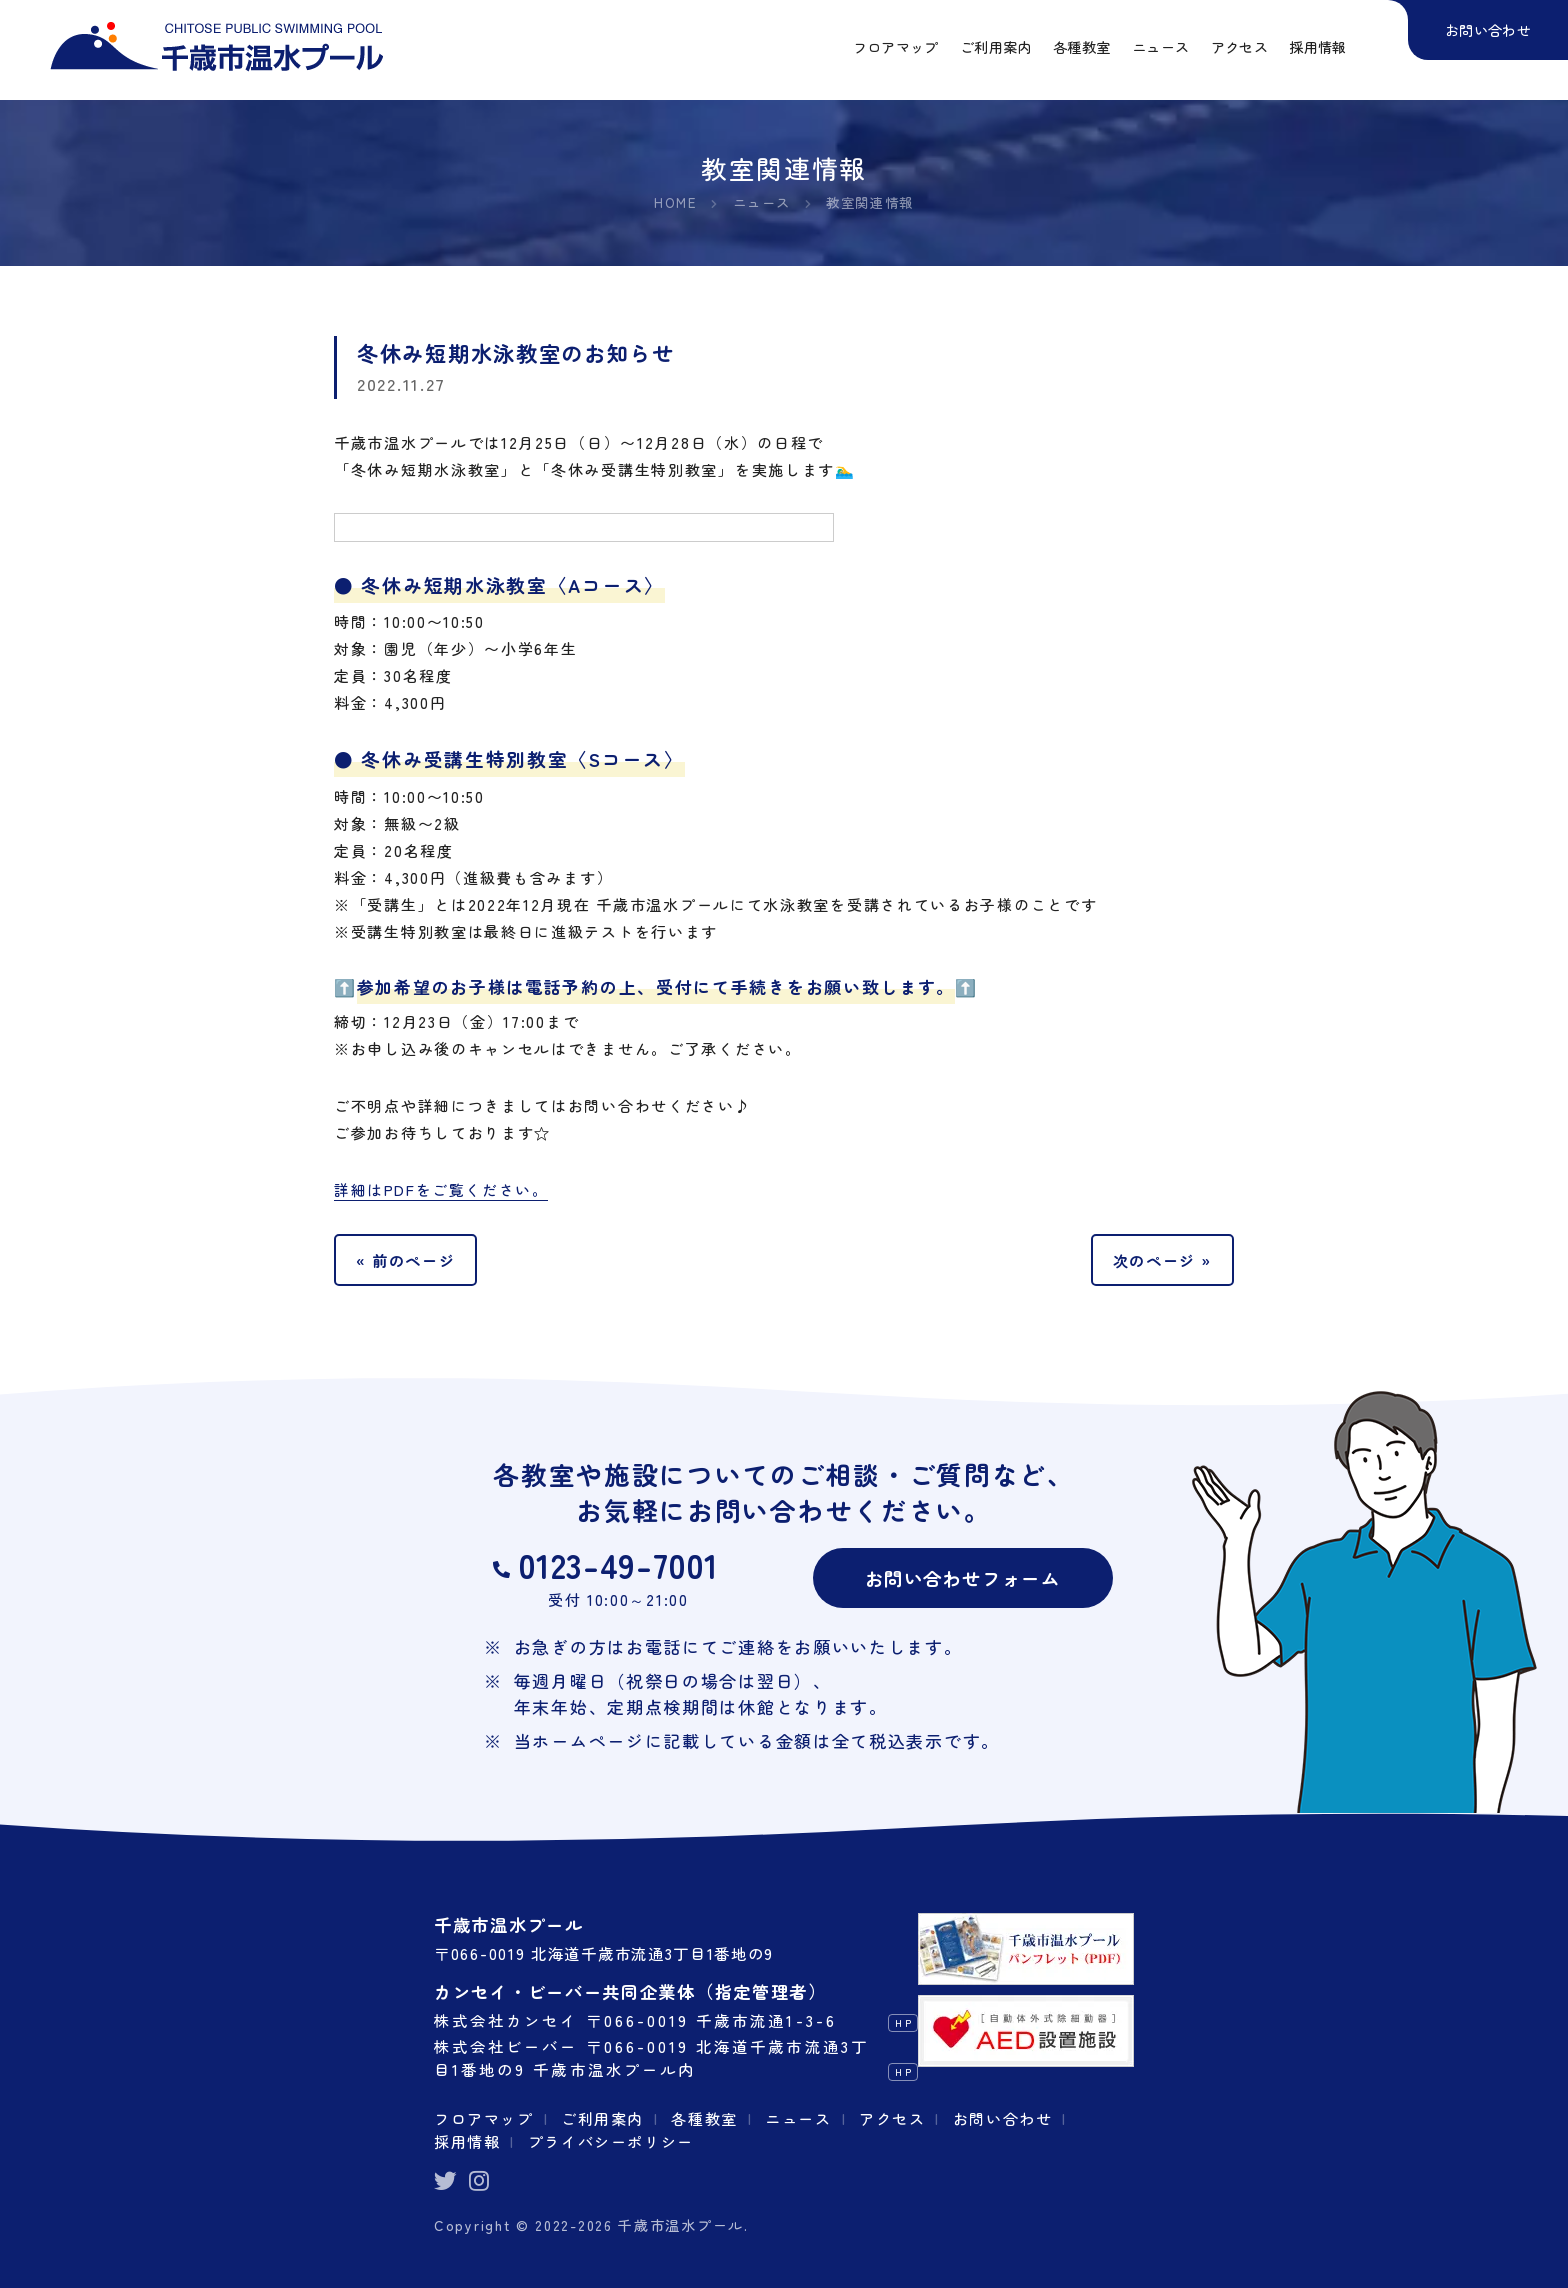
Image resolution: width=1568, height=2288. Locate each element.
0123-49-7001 (618, 1565)
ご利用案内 (604, 2119)
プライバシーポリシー (611, 2141)
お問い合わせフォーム (962, 1577)
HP (903, 2023)
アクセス (894, 2119)
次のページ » (1162, 1260)
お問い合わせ (1005, 2119)
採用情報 (467, 2141)
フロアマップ (484, 2119)
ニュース (800, 2119)
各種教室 (706, 2119)
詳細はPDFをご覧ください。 (442, 1190)
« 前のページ (406, 1260)
